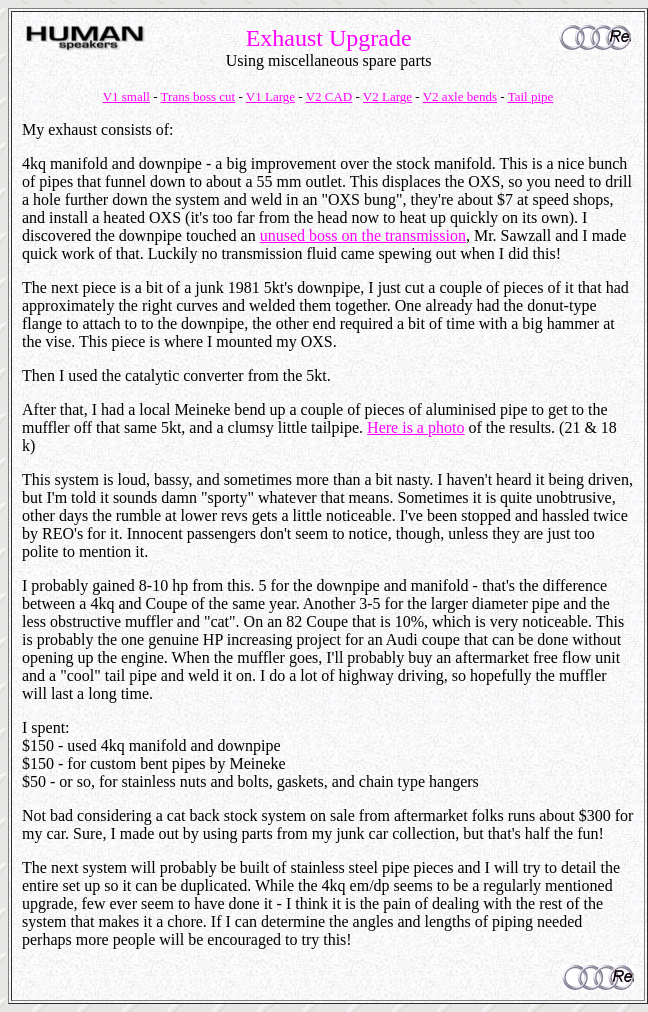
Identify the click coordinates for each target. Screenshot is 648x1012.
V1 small (126, 96)
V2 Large (387, 96)
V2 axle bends (460, 96)
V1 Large (270, 96)
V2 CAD (329, 96)
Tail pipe (531, 96)
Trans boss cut (198, 96)
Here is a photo (415, 427)
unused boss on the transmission (363, 235)
